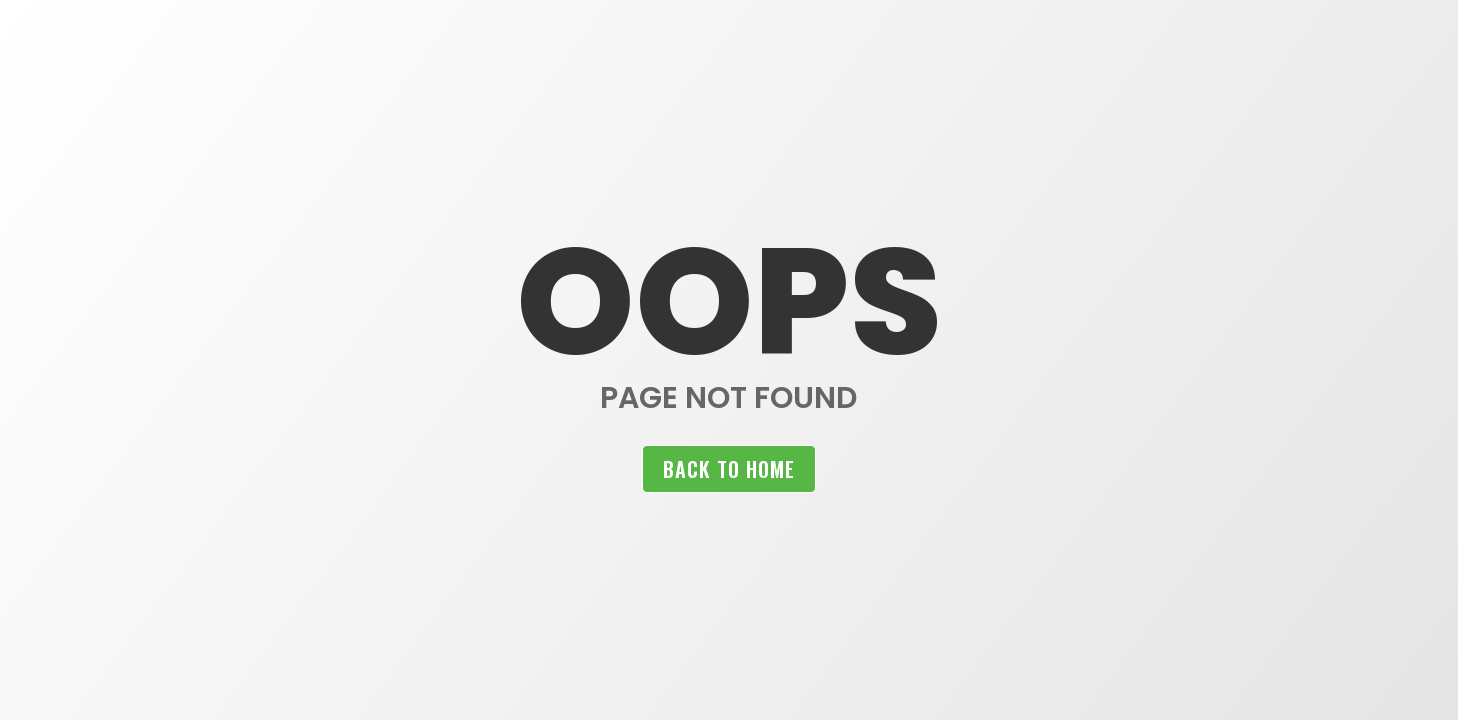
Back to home (729, 469)
